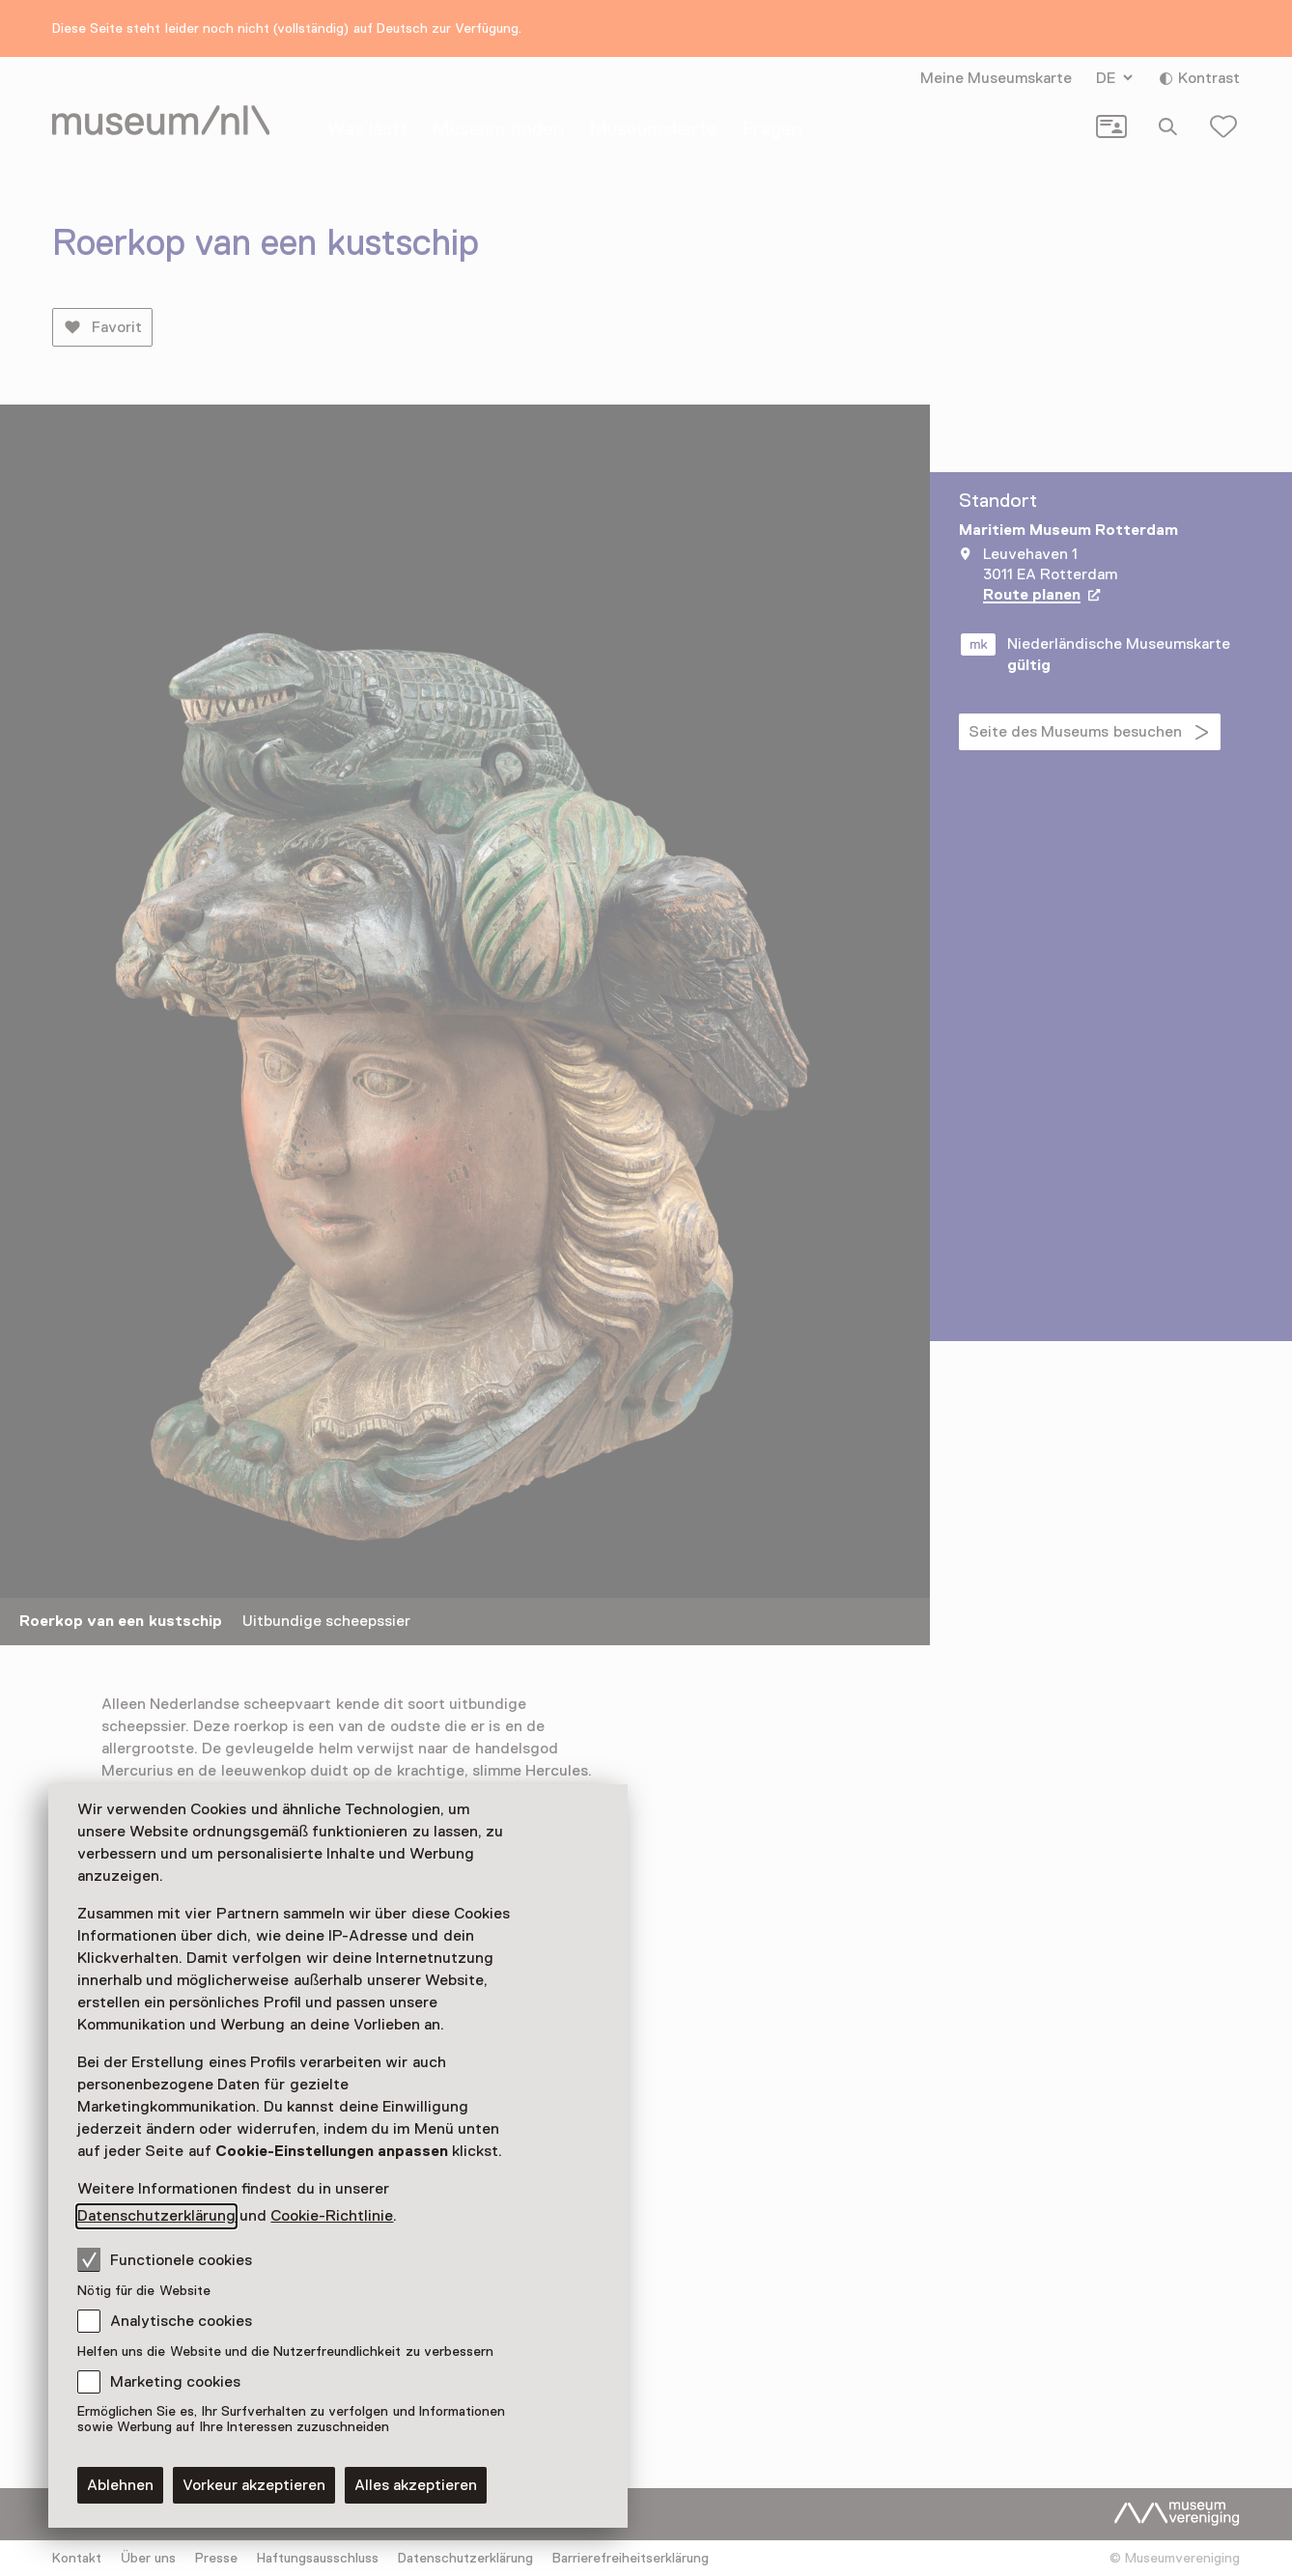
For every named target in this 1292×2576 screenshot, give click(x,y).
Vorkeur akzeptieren (254, 2485)
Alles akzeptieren (415, 2485)
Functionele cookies (164, 2259)
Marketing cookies (175, 2382)
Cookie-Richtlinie (331, 2216)
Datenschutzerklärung (156, 2216)
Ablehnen (120, 2485)
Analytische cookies (181, 2321)
